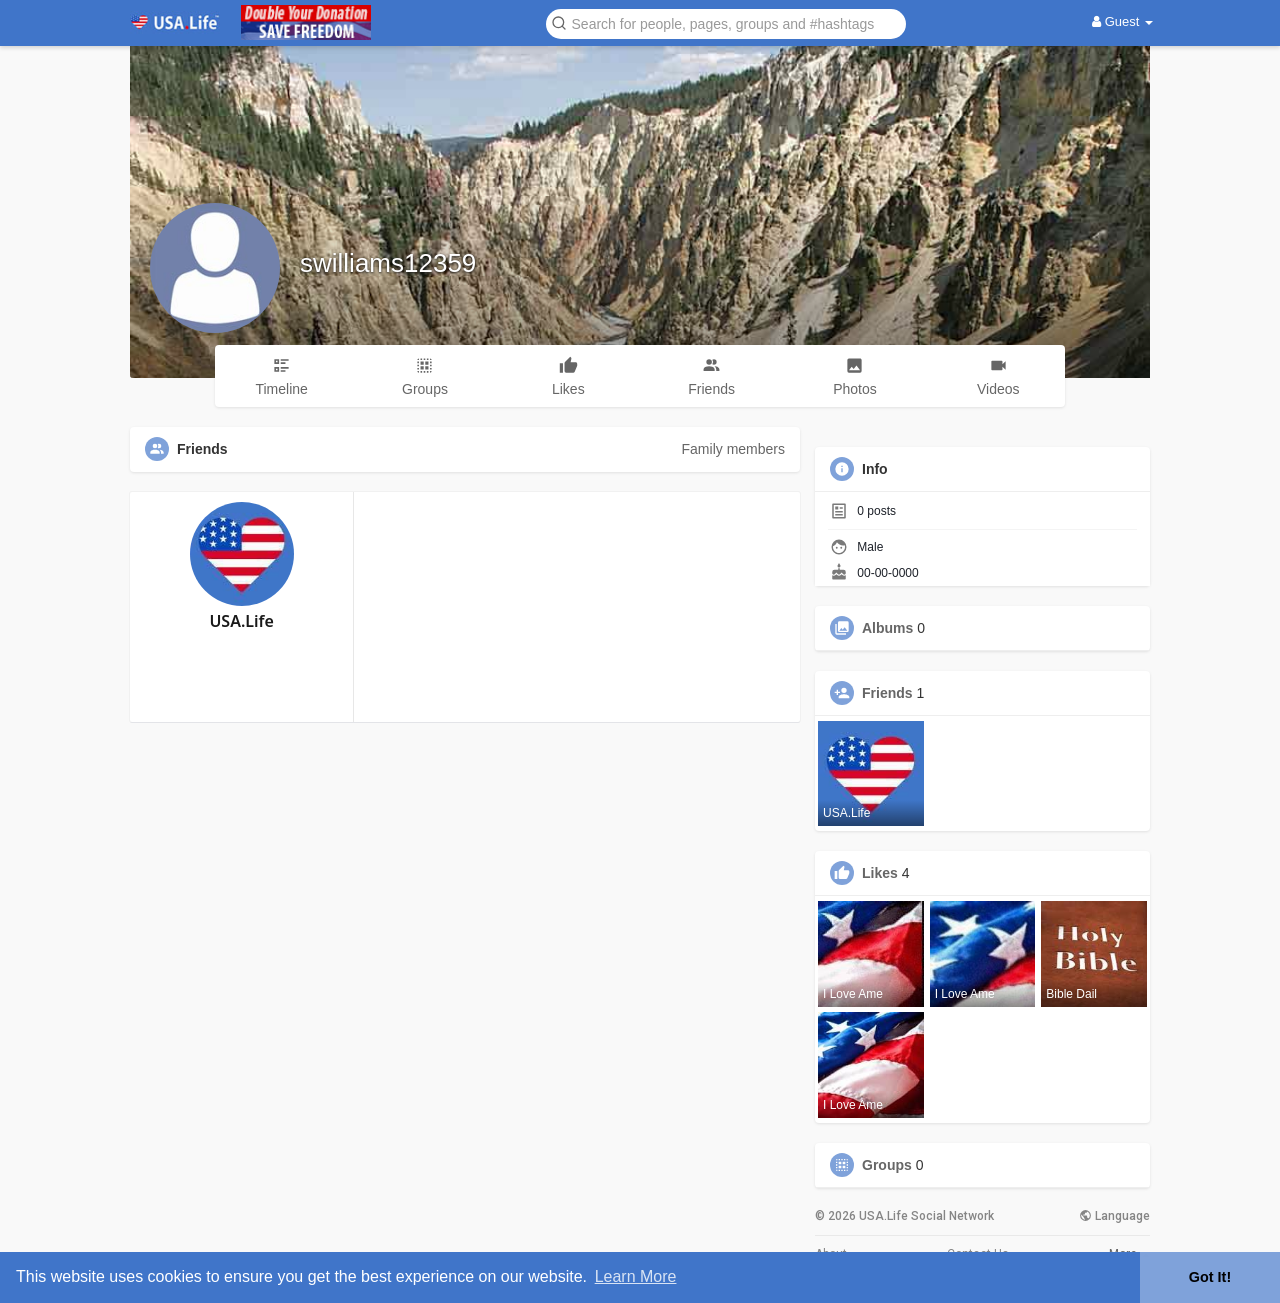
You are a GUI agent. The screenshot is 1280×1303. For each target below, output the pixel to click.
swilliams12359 (388, 263)
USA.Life (241, 621)
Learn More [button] (636, 1276)
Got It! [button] (1210, 1277)
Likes (880, 873)
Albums (887, 628)
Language (1114, 1216)
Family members (733, 449)
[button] (726, 22)
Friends (887, 693)
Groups (887, 1165)
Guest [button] (1122, 21)
